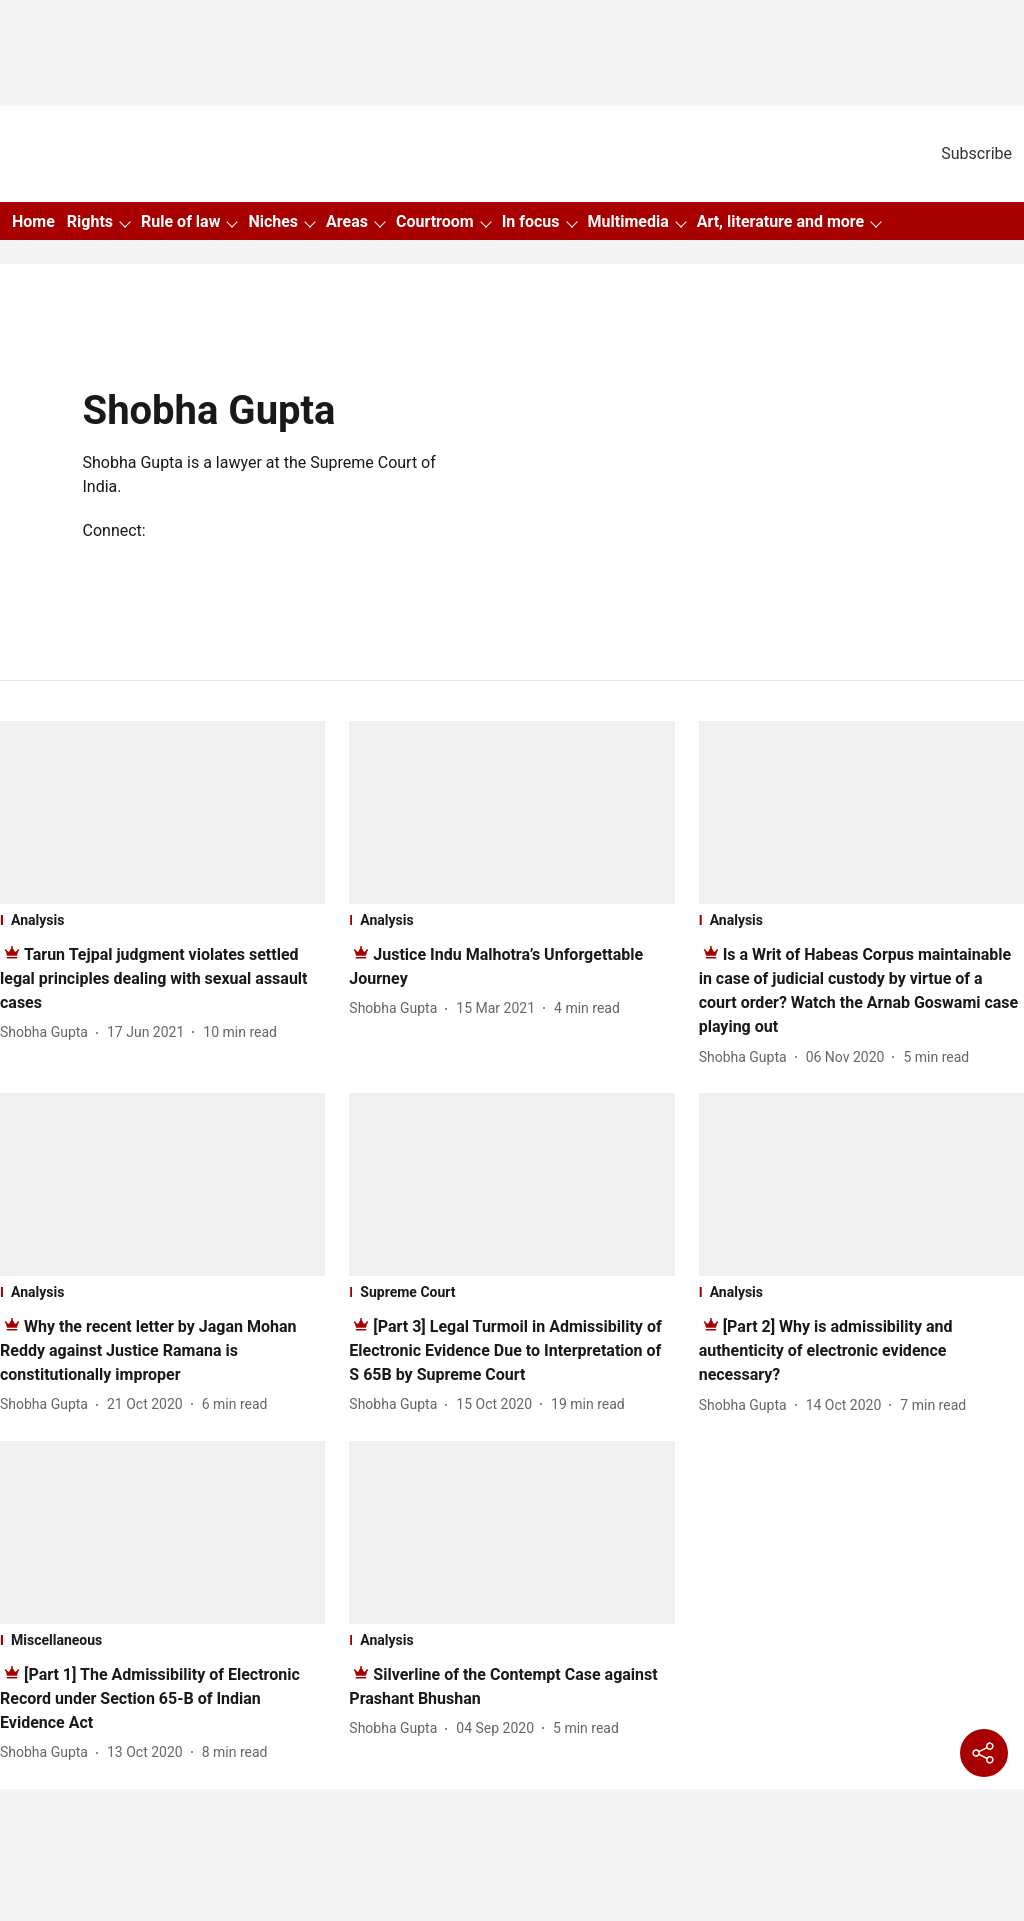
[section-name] (162, 920)
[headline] (154, 978)
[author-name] (48, 1032)
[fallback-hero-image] (162, 812)
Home (33, 221)
